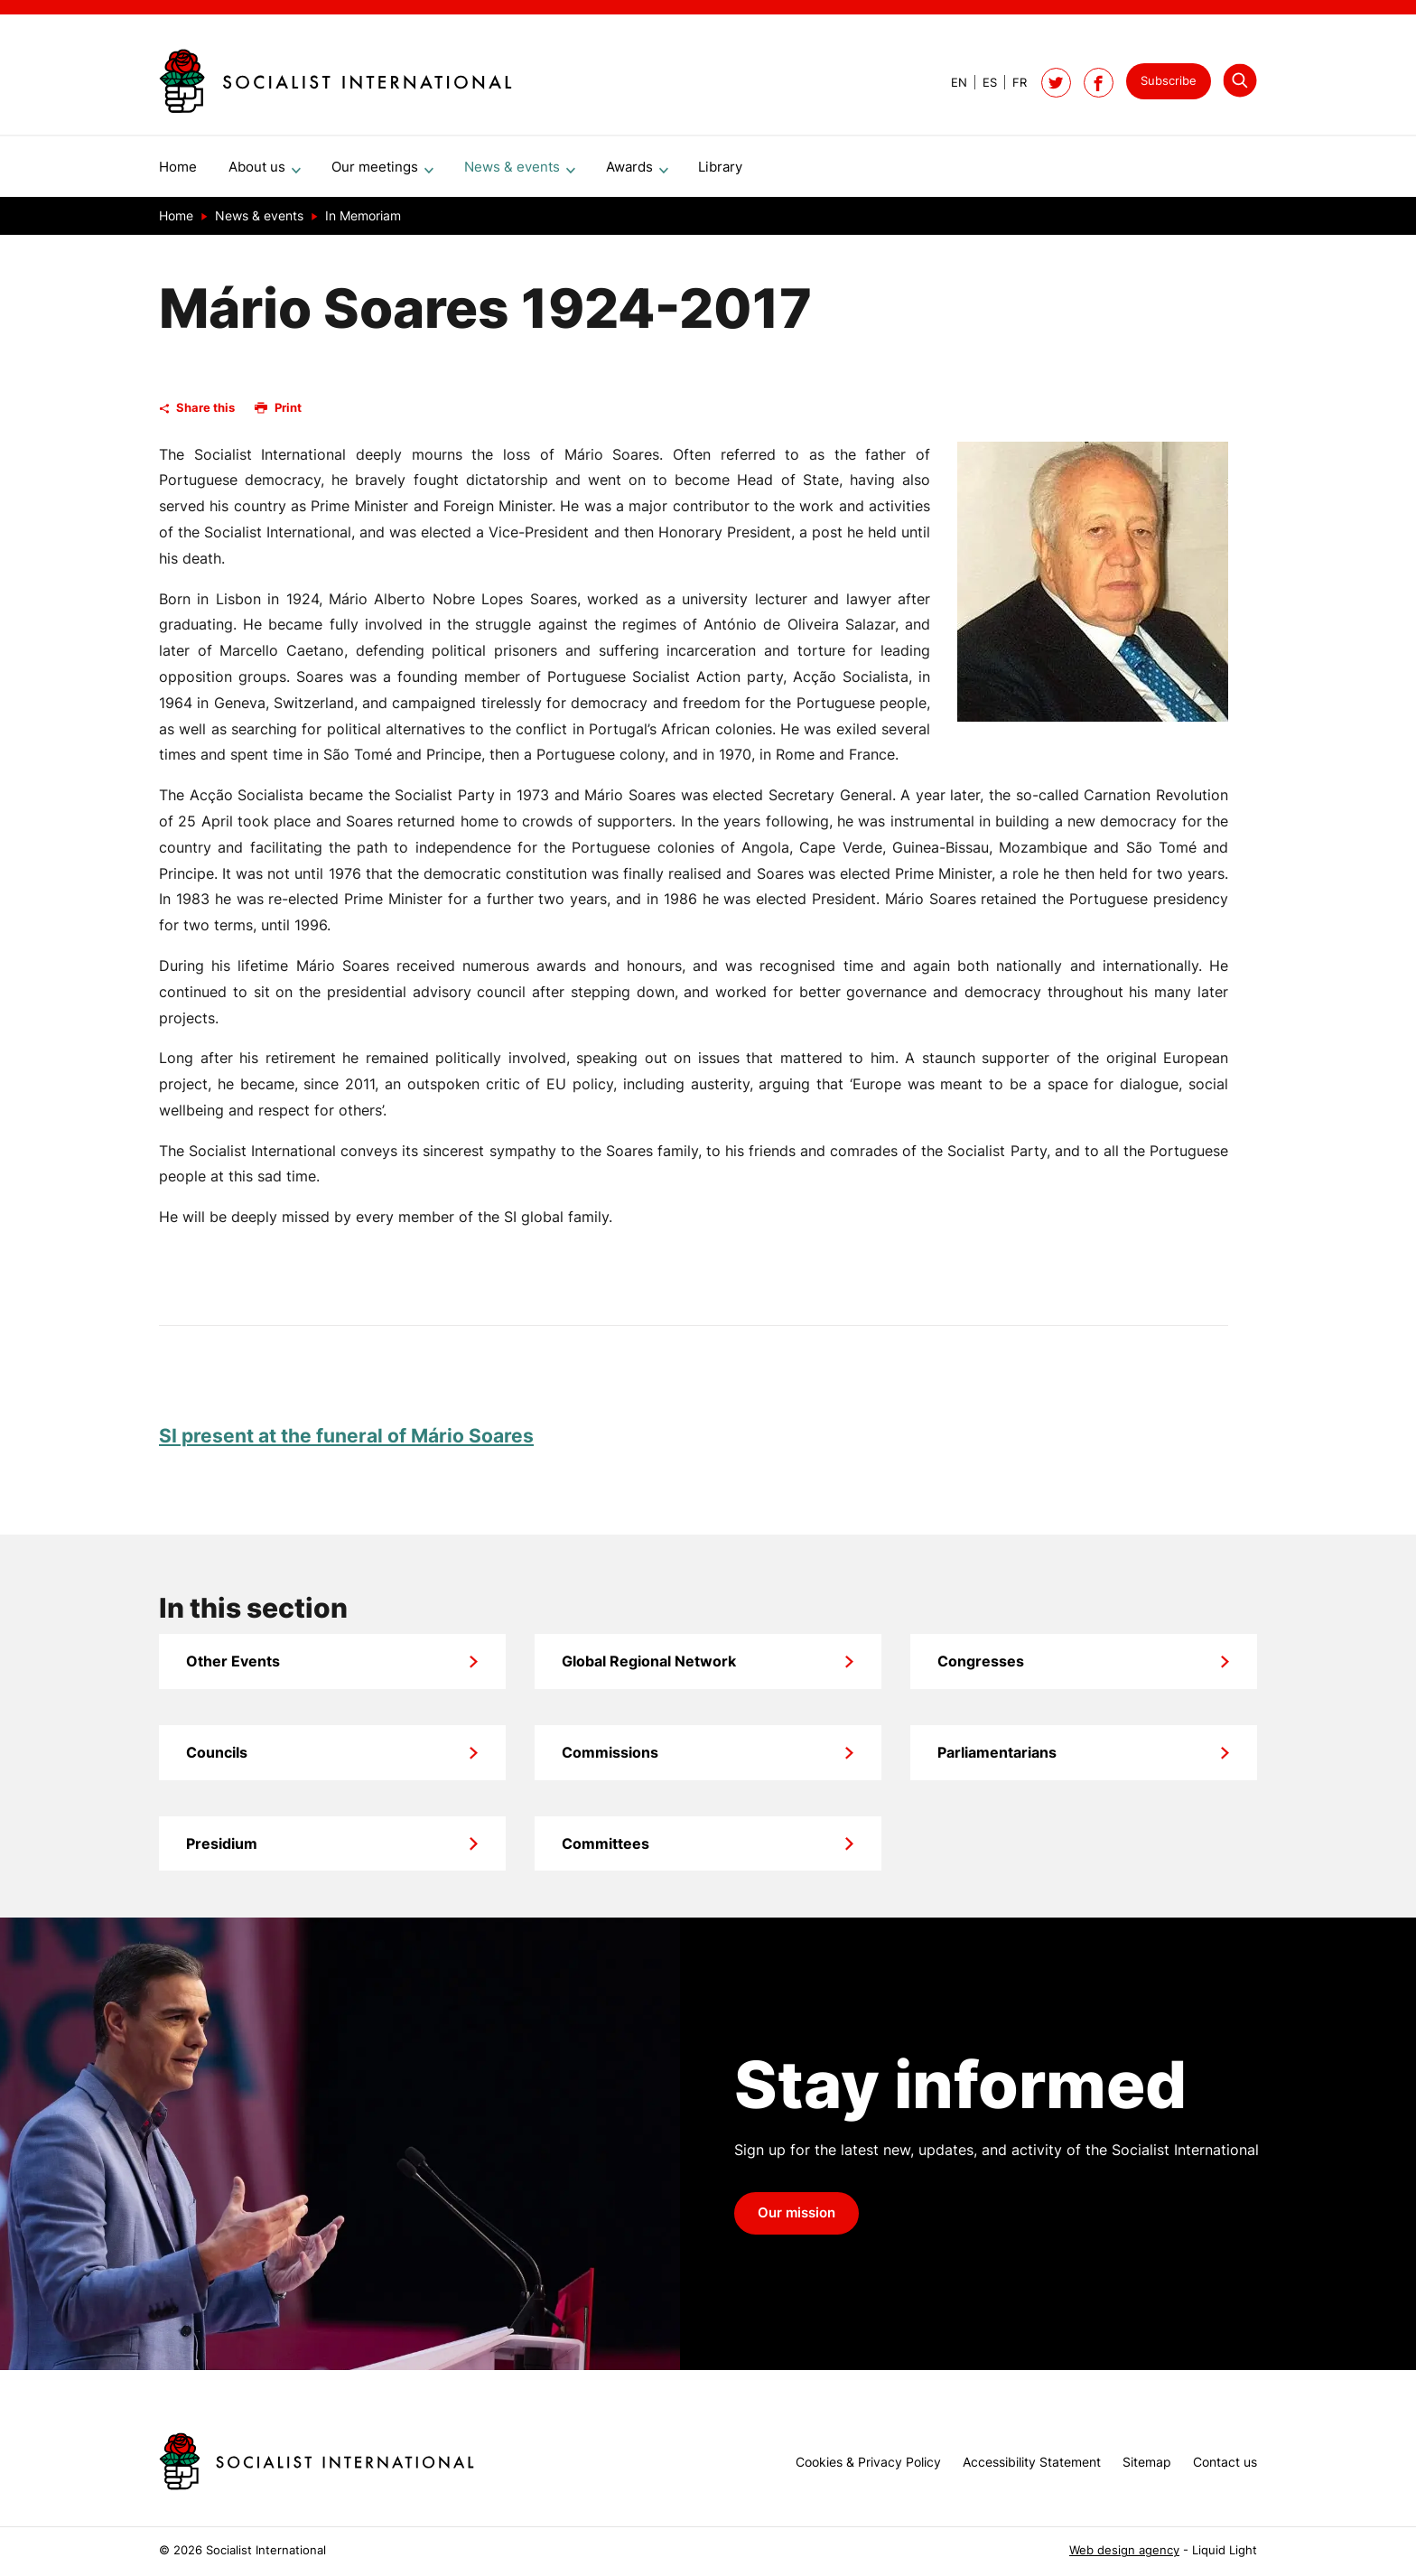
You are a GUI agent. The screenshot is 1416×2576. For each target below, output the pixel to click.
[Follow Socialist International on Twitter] (1056, 82)
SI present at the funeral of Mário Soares (346, 1443)
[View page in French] (1012, 82)
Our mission (796, 2220)
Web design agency (1124, 2550)
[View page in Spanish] (982, 82)
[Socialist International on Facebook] (1098, 82)
